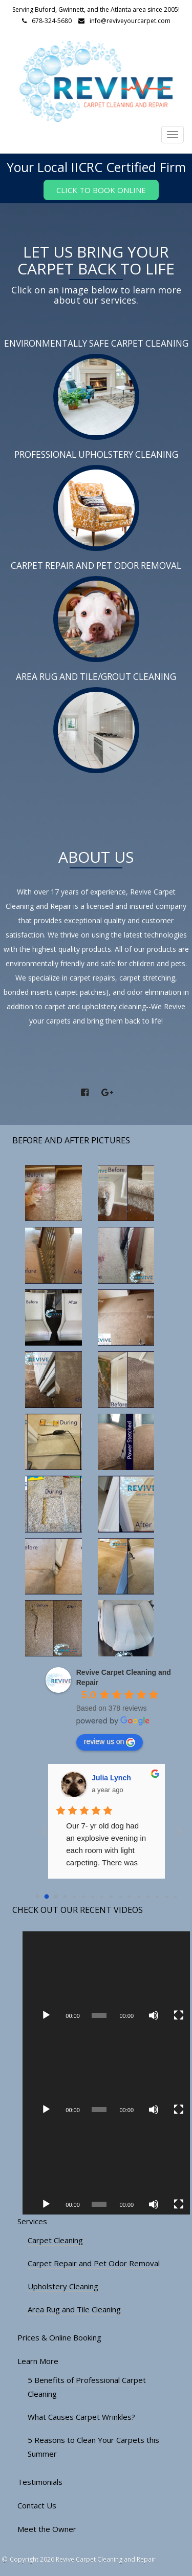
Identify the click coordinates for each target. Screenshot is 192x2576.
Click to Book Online (101, 190)
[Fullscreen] (179, 2015)
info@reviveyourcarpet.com (130, 20)
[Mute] (153, 2015)
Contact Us (36, 2505)
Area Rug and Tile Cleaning (74, 2309)
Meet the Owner (46, 2529)
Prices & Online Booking (59, 2337)
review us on (110, 1742)
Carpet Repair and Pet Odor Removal (94, 2263)
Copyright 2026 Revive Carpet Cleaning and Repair (83, 2559)
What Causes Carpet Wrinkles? (81, 2417)
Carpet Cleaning (55, 2240)
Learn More (37, 2361)
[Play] (46, 2015)
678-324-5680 (52, 20)
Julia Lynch (111, 1778)
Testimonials (39, 2482)
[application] (106, 1978)
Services (32, 2221)
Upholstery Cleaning (63, 2286)
